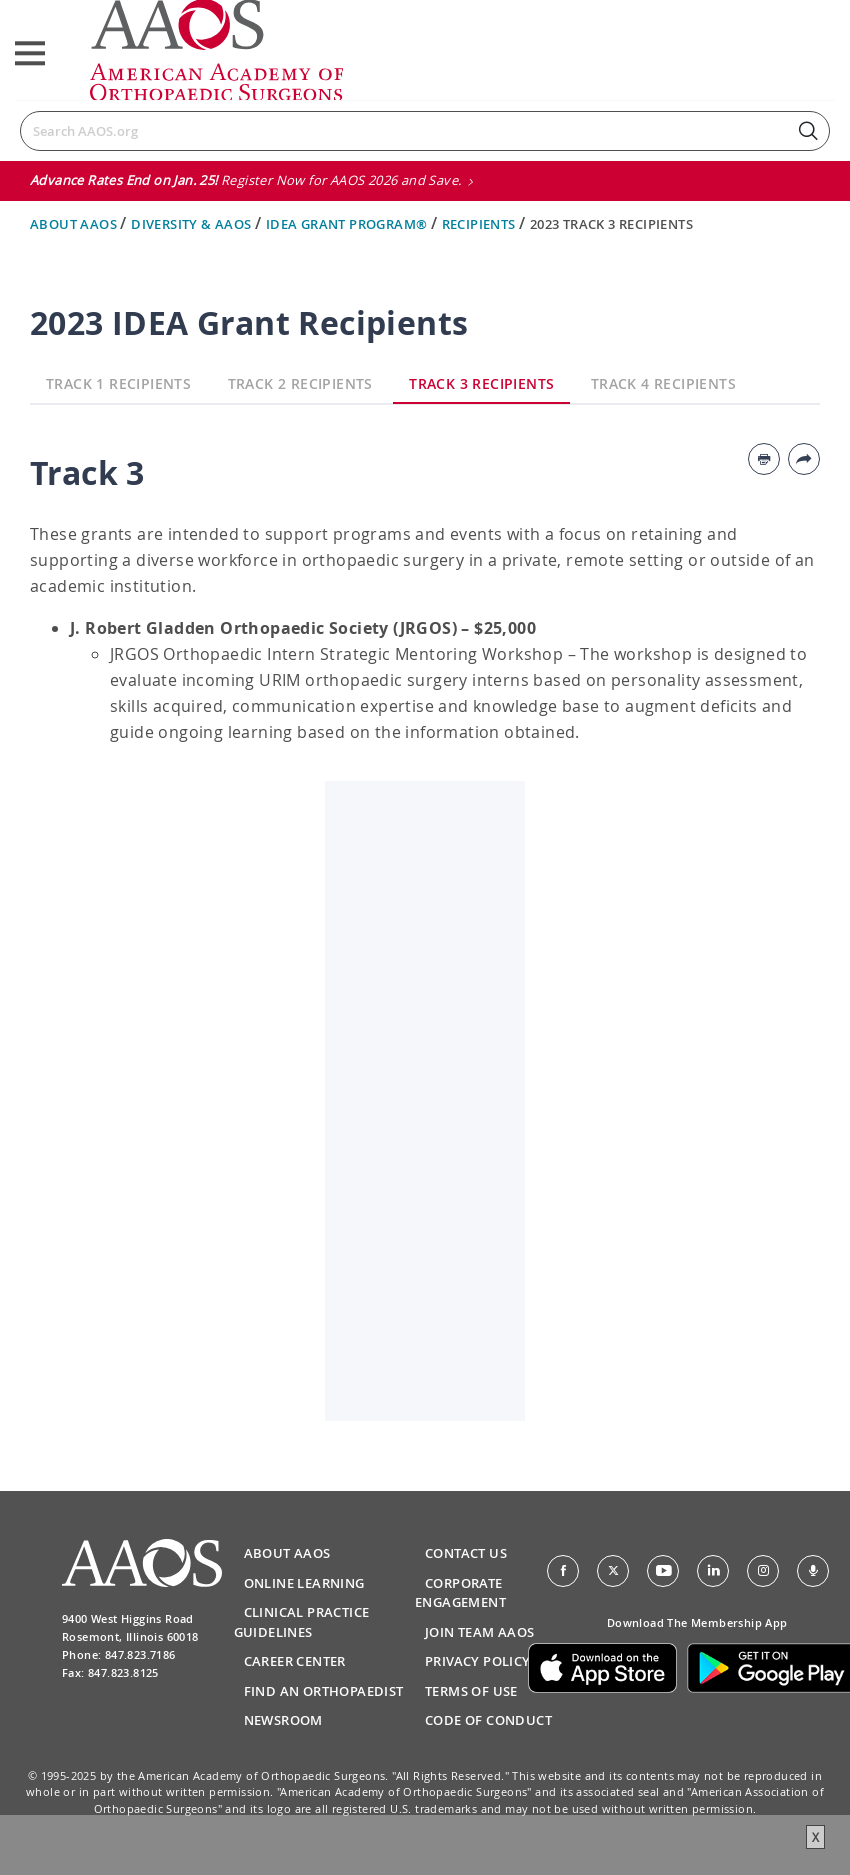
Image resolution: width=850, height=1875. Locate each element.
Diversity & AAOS (193, 224)
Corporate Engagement (460, 1593)
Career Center (295, 1661)
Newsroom (283, 1720)
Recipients (480, 224)
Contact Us (466, 1553)
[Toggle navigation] (30, 53)
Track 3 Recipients (481, 383)
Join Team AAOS (480, 1632)
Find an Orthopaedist (324, 1691)
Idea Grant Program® (348, 224)
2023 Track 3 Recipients (611, 224)
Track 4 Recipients (663, 383)
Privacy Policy (478, 1661)
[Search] (425, 131)
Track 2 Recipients (300, 383)
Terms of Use (471, 1691)
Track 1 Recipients (118, 383)
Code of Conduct (488, 1720)
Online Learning (304, 1583)
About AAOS (75, 224)
